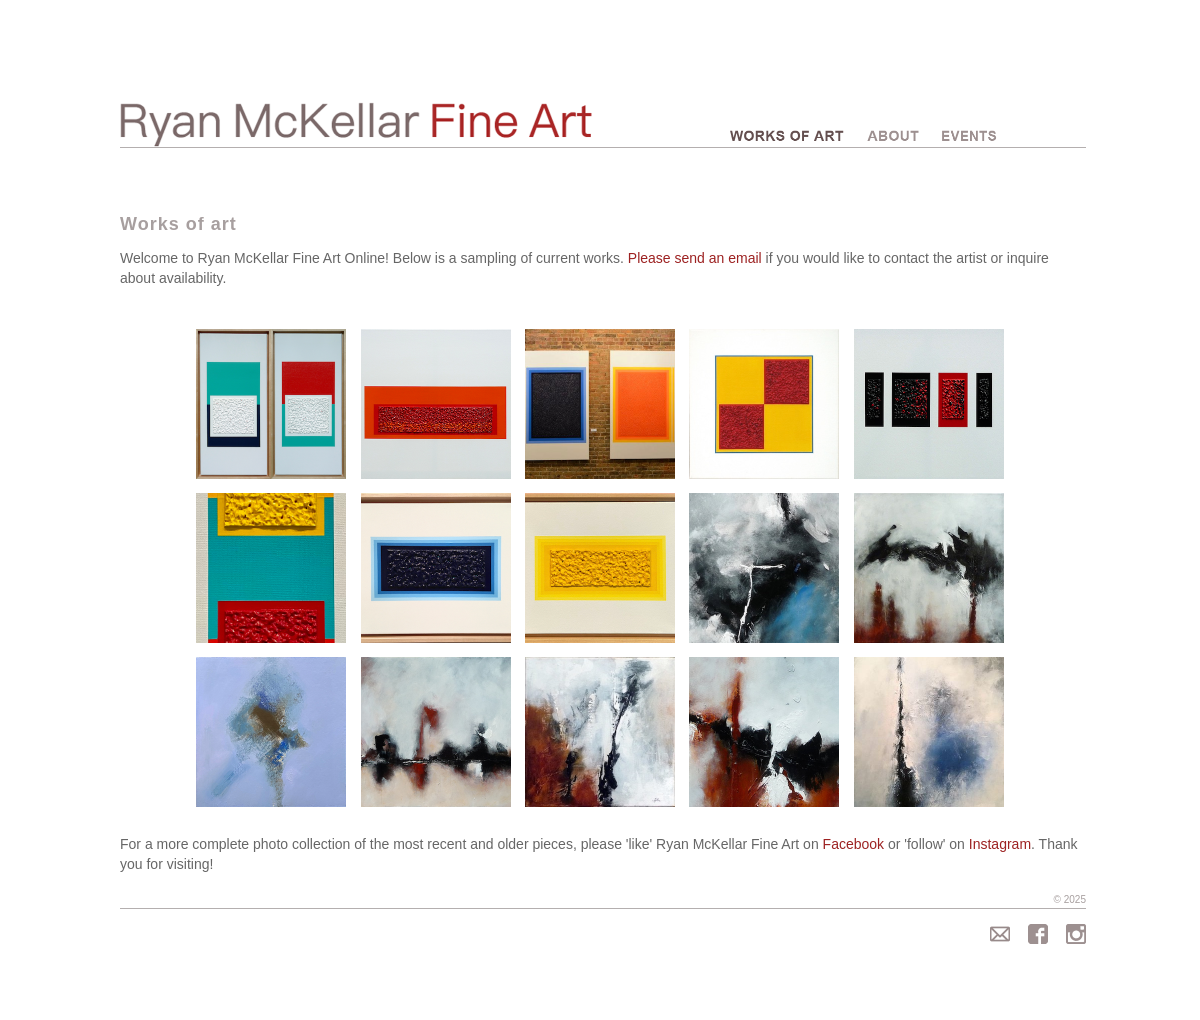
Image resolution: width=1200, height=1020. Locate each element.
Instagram (1000, 844)
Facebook (853, 844)
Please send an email (695, 258)
